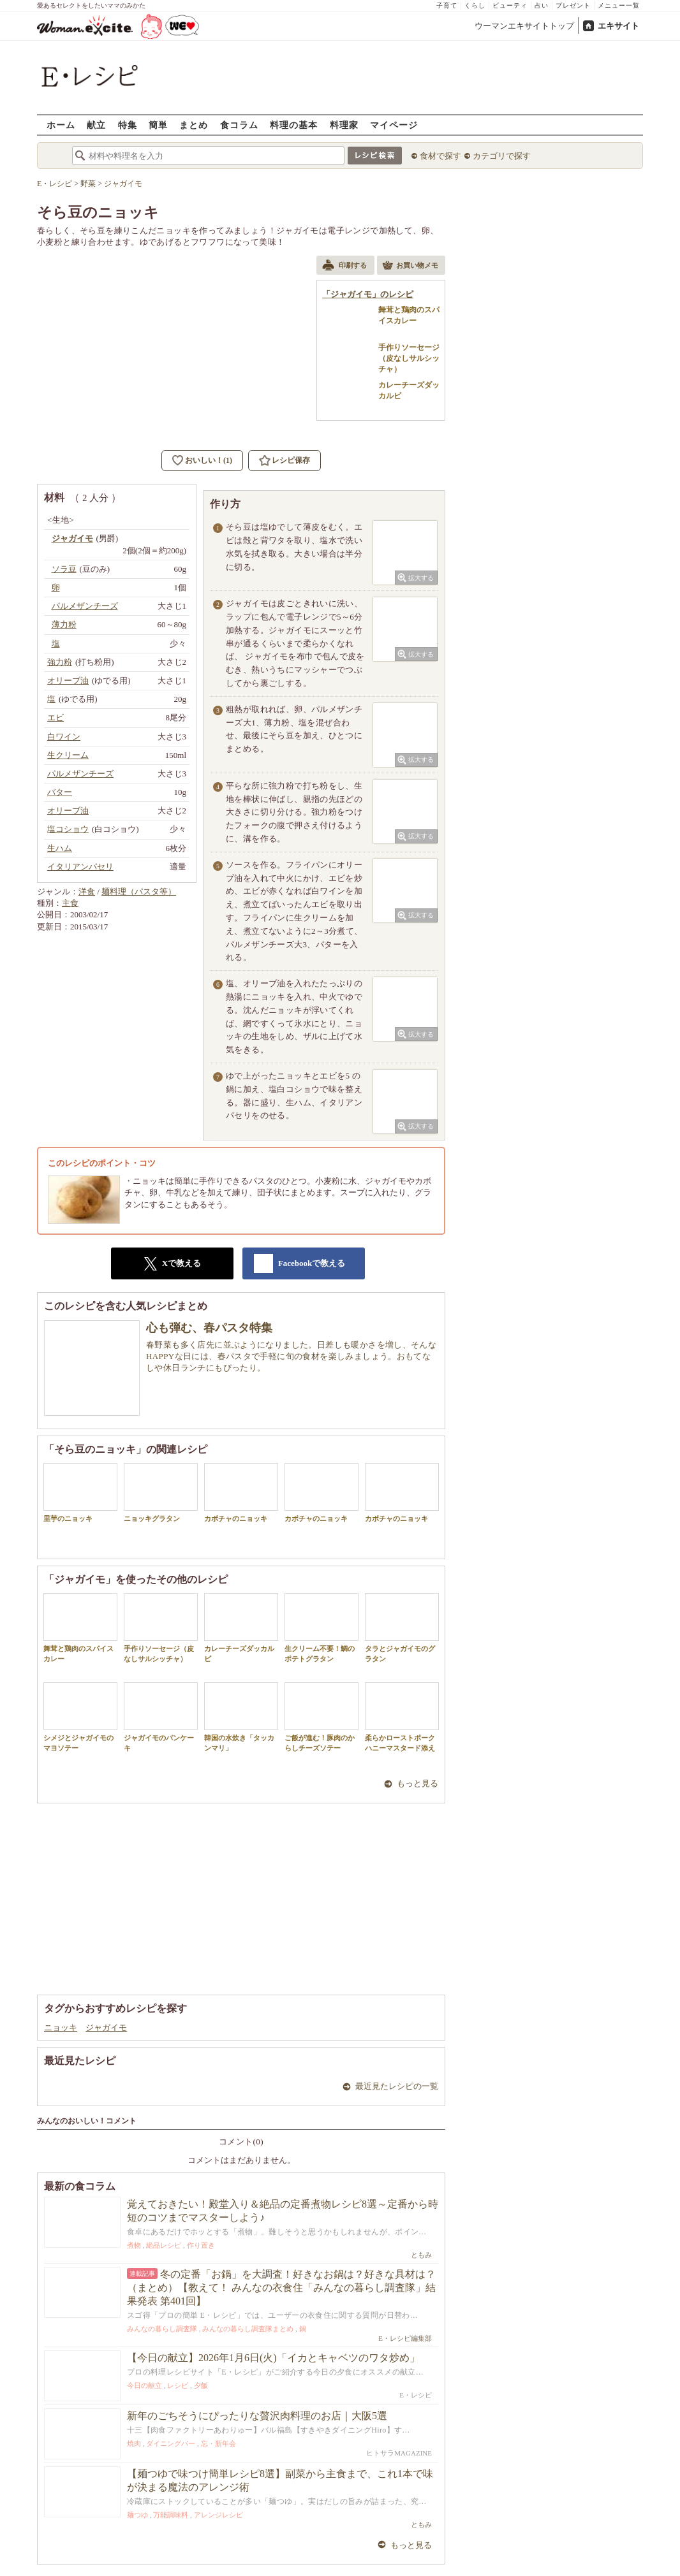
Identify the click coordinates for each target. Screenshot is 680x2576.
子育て (446, 5)
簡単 (158, 125)
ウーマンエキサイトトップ (524, 26)
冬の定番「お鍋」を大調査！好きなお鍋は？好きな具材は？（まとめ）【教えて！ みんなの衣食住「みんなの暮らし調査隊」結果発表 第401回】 (281, 2287)
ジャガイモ (106, 2027)
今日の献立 (144, 2385)
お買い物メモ (410, 266)
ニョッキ (60, 2027)
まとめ (193, 125)
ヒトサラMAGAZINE (399, 2453)
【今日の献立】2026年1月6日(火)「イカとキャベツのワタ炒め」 (273, 2357)
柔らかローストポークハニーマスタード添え (402, 1716)
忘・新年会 (218, 2443)
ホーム (61, 125)
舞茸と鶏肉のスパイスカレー (80, 1627)
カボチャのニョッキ (241, 1492)
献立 (96, 125)
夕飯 (201, 2385)
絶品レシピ (163, 2245)
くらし (474, 5)
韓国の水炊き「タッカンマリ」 (241, 1716)
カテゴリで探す (502, 156)
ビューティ (510, 5)
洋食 (86, 891)
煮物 (134, 2245)
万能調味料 (170, 2515)
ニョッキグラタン (161, 1492)
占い (542, 5)
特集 (127, 125)
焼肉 (134, 2443)
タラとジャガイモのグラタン (402, 1627)
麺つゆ (137, 2515)
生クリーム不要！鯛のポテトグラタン (321, 1627)
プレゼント (573, 5)
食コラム (239, 125)
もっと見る (417, 1783)
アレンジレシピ (218, 2515)
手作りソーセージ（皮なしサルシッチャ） (161, 1627)
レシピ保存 (291, 460)
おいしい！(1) (208, 460)
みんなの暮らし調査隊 (162, 2328)
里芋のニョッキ (80, 1492)
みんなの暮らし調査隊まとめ (247, 2328)
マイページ (394, 125)
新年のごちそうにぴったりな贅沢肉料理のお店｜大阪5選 (257, 2415)
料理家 (344, 125)
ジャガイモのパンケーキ (161, 1716)
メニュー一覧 (619, 5)
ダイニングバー (170, 2443)
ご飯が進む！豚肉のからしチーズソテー (321, 1716)
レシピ (177, 2385)
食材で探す (440, 156)
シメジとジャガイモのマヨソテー (80, 1716)
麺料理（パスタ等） (138, 891)
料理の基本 (294, 125)
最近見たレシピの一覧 (396, 2086)
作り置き (201, 2245)
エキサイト (618, 26)
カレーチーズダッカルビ (241, 1627)
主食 (70, 903)
